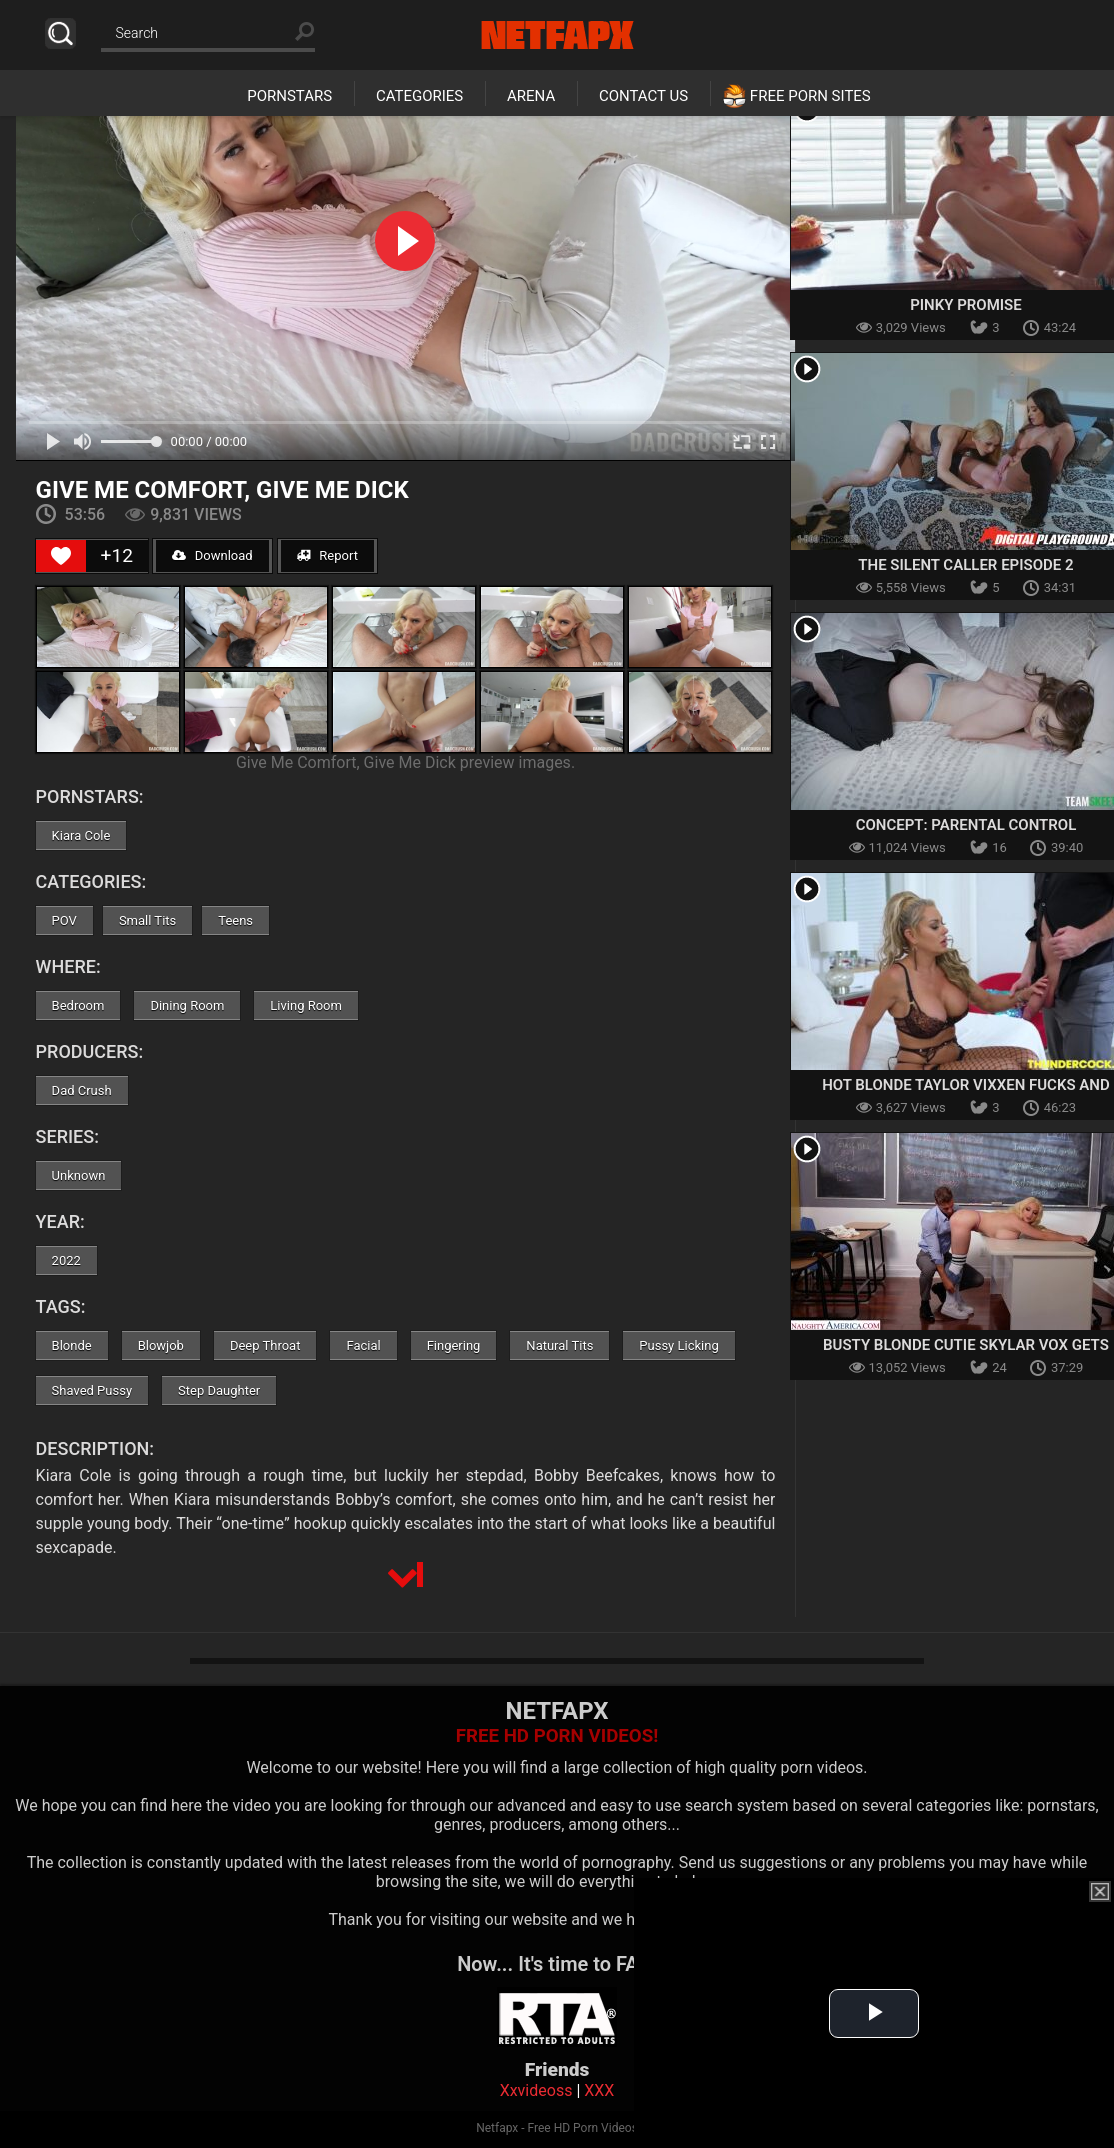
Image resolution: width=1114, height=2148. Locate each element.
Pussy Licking (678, 1345)
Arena (531, 96)
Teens (235, 920)
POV (64, 920)
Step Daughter (219, 1390)
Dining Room (187, 1005)
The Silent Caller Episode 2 (965, 565)
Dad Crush (82, 1090)
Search (60, 33)
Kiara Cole (81, 835)
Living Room (306, 1005)
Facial (363, 1345)
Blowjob (161, 1345)
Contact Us (643, 96)
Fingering (454, 1345)
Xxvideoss (536, 2090)
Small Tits (147, 920)
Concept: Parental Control (966, 825)
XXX (599, 2090)
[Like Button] (61, 556)
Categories (419, 96)
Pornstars (289, 96)
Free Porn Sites (810, 96)
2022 (66, 1260)
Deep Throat (265, 1345)
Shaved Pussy (92, 1390)
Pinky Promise (966, 305)
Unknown (79, 1175)
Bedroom (78, 1005)
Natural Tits (559, 1345)
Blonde (72, 1345)
